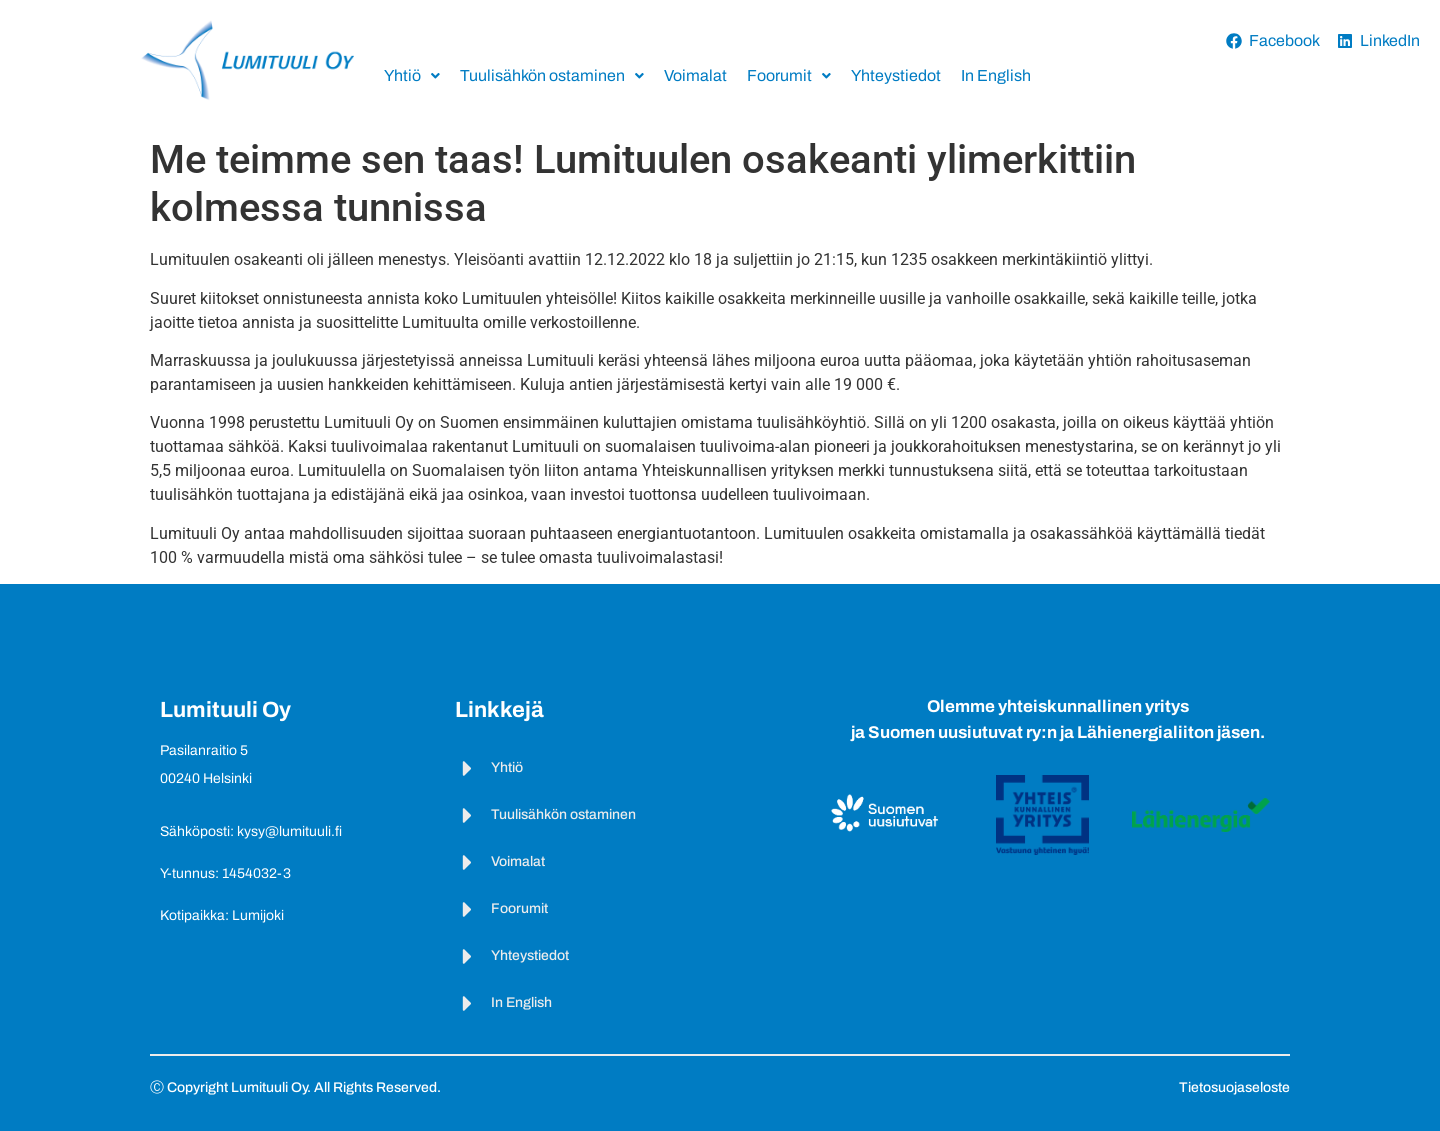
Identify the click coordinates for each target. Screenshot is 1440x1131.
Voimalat (695, 75)
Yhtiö (412, 75)
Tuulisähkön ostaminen (552, 75)
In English (996, 75)
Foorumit (789, 75)
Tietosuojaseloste (1234, 1087)
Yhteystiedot (896, 75)
